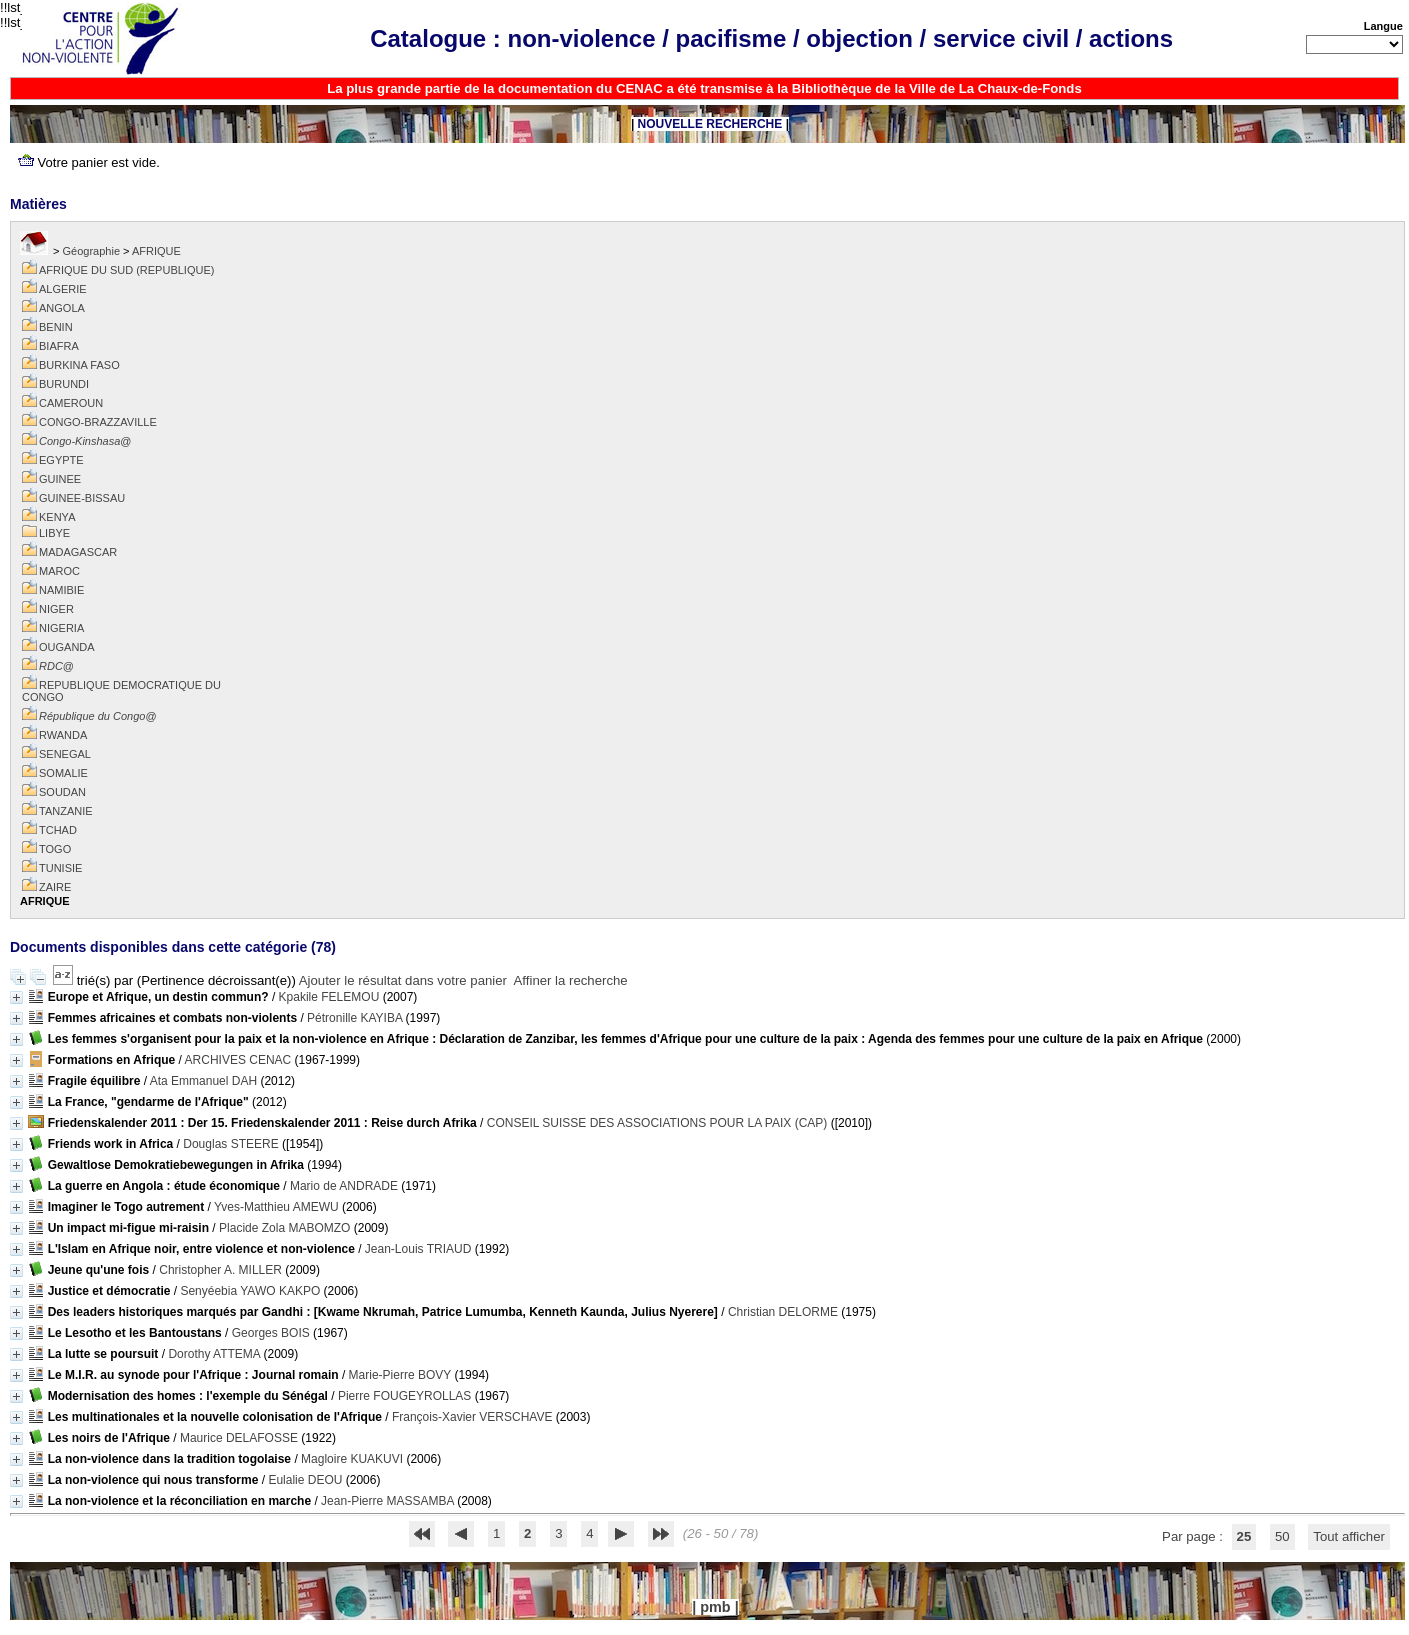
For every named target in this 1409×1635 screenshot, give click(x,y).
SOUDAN (62, 792)
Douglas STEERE (230, 1144)
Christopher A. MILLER (220, 1270)
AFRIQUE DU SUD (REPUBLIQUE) (126, 270)
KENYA (57, 517)
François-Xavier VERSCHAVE (472, 1417)
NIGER (56, 609)
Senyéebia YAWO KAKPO (250, 1291)
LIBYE (54, 533)
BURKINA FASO (79, 365)
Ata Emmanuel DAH (203, 1081)
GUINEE (60, 479)
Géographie (92, 251)
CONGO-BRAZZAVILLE (98, 422)
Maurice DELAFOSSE (239, 1438)
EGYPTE (61, 460)
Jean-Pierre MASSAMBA (387, 1501)
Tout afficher (1349, 1536)
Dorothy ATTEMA (214, 1354)
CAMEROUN (71, 403)
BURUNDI (64, 384)
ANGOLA (62, 308)
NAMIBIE (61, 590)
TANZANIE (66, 811)
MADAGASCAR (78, 552)
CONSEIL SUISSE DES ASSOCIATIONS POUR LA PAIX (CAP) (657, 1123)
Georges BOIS (271, 1333)
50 (1282, 1536)
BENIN (56, 327)
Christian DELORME (783, 1312)
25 (1244, 1536)
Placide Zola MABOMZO (284, 1228)
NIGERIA (61, 628)
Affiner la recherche (571, 980)
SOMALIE (63, 773)
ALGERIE (63, 289)
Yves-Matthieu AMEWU (276, 1207)
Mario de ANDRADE (344, 1186)
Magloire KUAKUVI (352, 1459)
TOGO (55, 849)
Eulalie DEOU (305, 1480)
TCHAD (58, 830)
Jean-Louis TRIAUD (418, 1249)
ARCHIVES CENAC (238, 1060)
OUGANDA (67, 647)
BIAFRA (59, 346)
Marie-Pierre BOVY (400, 1375)
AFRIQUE (156, 251)
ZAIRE (55, 887)
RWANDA (63, 735)
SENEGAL (65, 754)
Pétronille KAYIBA (354, 1018)
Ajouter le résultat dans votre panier (403, 980)
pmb (715, 1607)
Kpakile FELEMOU (329, 997)
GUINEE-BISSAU (82, 498)
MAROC (59, 571)
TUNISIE (60, 868)
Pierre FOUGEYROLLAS (404, 1396)
